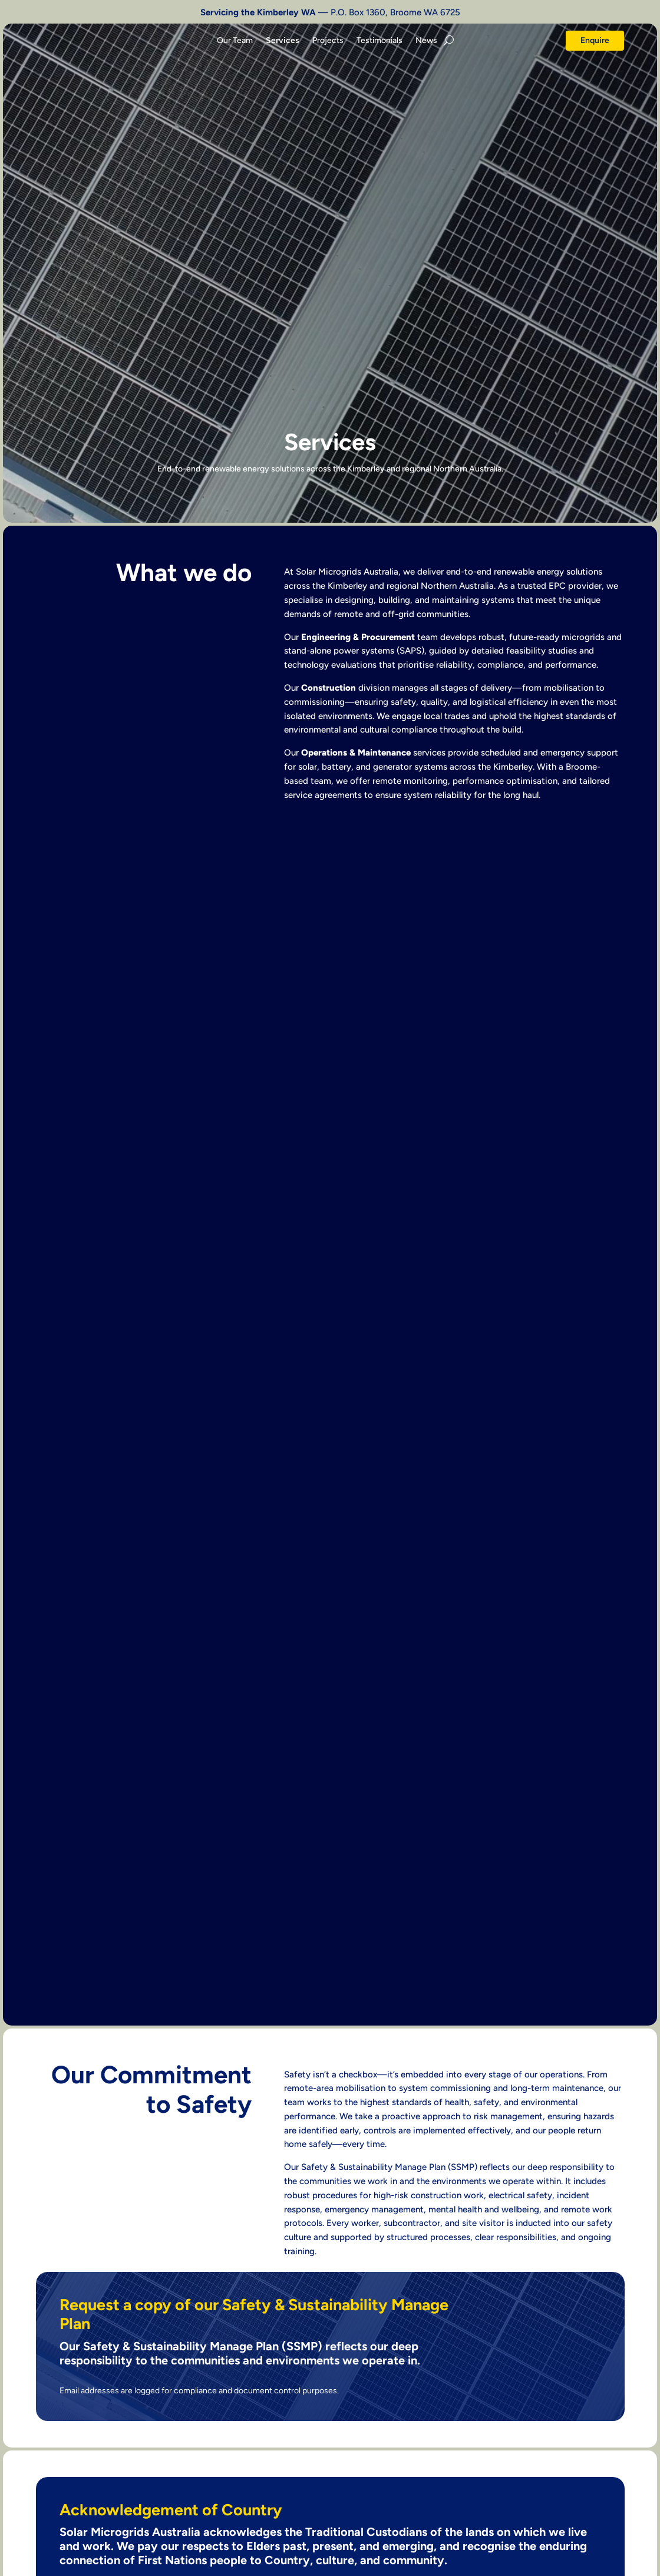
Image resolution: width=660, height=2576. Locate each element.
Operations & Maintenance (356, 752)
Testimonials (379, 41)
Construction (328, 687)
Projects (328, 41)
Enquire (594, 40)
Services (282, 41)
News (426, 41)
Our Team (235, 41)
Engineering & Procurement (358, 637)
